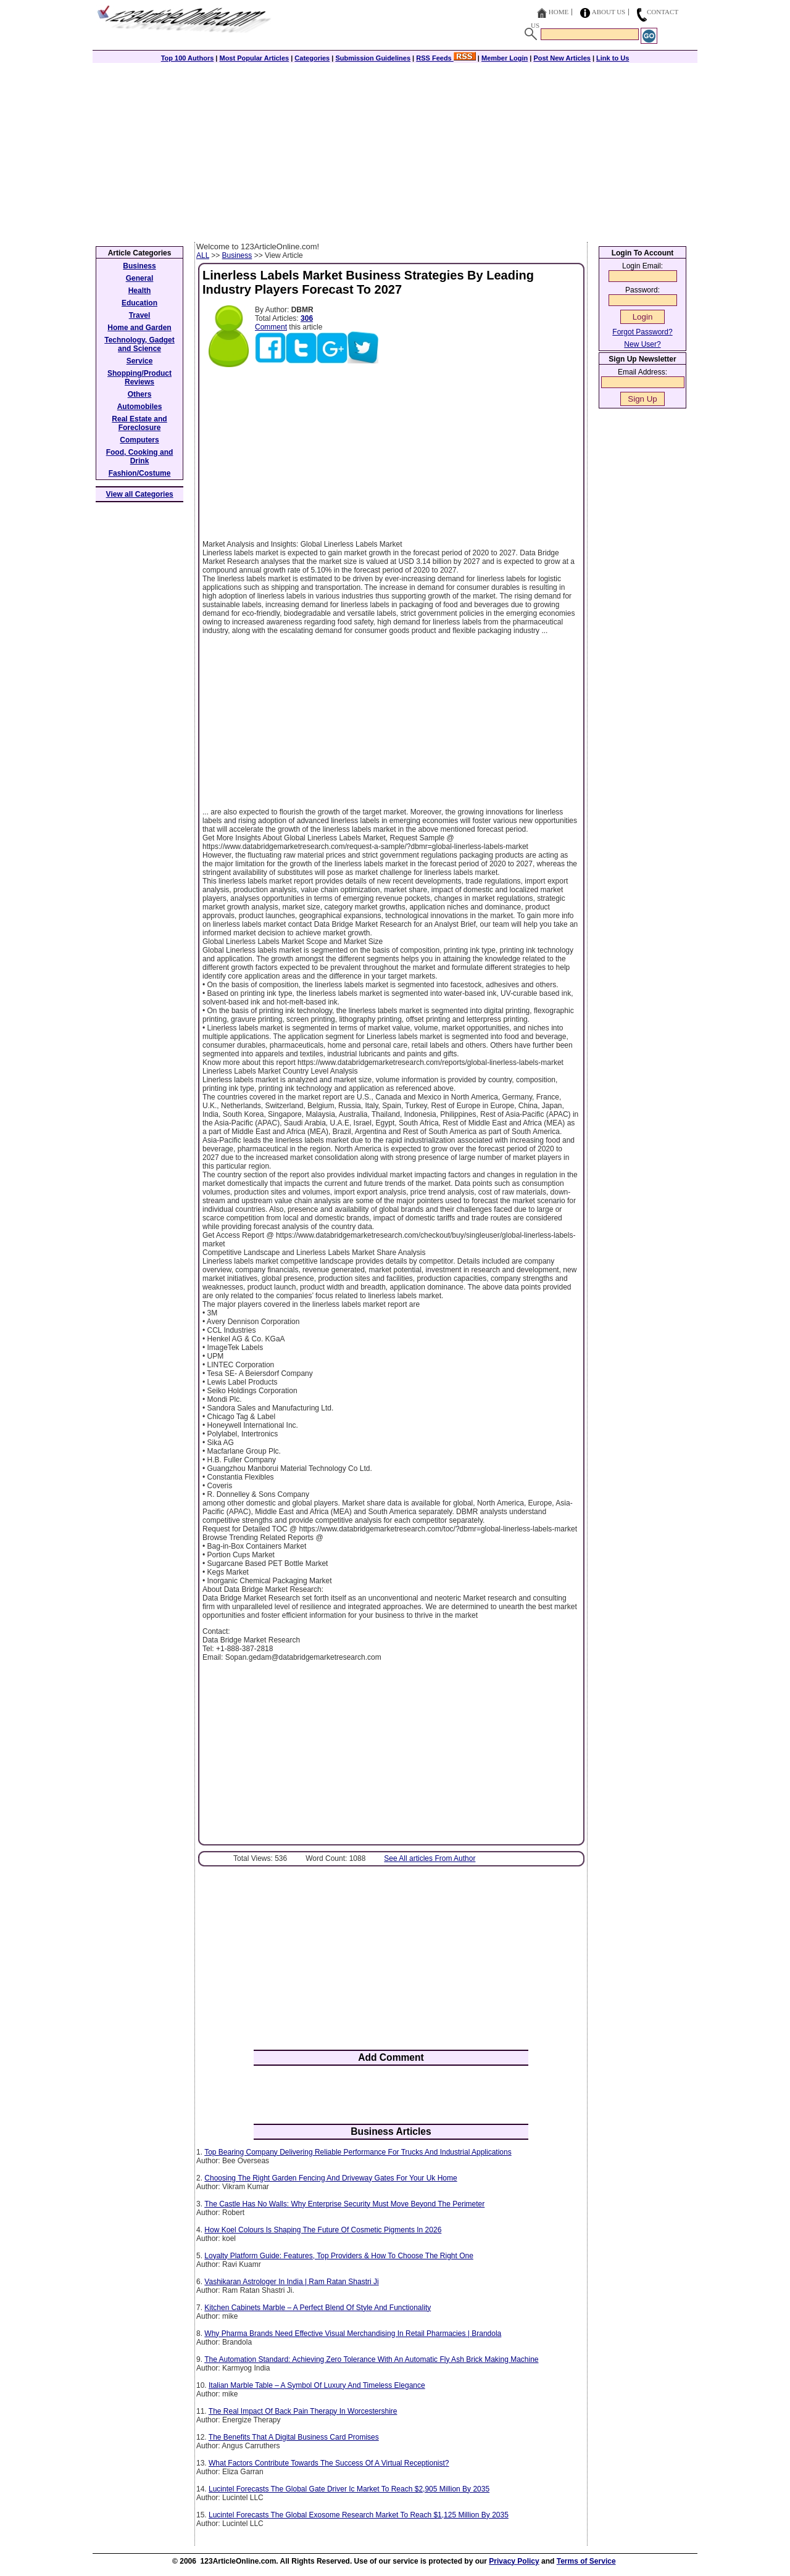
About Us (609, 11)
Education (139, 303)
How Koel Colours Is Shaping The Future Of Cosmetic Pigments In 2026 (322, 2230)
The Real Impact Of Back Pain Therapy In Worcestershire (303, 2411)
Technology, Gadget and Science (139, 344)
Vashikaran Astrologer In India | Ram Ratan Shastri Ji (291, 2281)
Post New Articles (562, 58)
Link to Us (612, 58)
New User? (642, 344)
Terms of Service (586, 2561)
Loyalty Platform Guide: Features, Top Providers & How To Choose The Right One (338, 2255)
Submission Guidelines (372, 58)
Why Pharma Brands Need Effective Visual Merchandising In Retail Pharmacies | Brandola (352, 2333)
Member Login (504, 58)
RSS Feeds (446, 58)
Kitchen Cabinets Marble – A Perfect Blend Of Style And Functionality (317, 2307)
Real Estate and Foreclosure (139, 423)
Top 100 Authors (187, 58)
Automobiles (139, 406)
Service (140, 361)
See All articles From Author (429, 1858)
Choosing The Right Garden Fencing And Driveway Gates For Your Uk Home (330, 2178)
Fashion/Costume (140, 473)
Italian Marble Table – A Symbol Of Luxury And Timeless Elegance (317, 2385)
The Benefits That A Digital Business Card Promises (294, 2437)
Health (139, 290)
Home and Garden (139, 327)
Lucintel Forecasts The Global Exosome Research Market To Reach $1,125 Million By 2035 (359, 2515)
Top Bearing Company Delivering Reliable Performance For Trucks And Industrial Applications (358, 2152)
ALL (202, 255)
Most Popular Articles (254, 58)
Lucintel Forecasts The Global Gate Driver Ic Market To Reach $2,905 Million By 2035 (349, 2489)
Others (140, 394)
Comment (271, 327)
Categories (312, 58)
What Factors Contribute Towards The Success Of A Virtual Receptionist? (329, 2463)
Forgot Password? (642, 332)
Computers (139, 440)
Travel (140, 315)
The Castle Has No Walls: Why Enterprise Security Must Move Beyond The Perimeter (344, 2204)
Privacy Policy (514, 2561)
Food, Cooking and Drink (139, 456)
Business (237, 255)
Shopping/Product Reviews (139, 377)
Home (558, 11)
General (140, 278)
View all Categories (139, 494)
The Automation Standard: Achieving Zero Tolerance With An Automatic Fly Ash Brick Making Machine (371, 2359)
